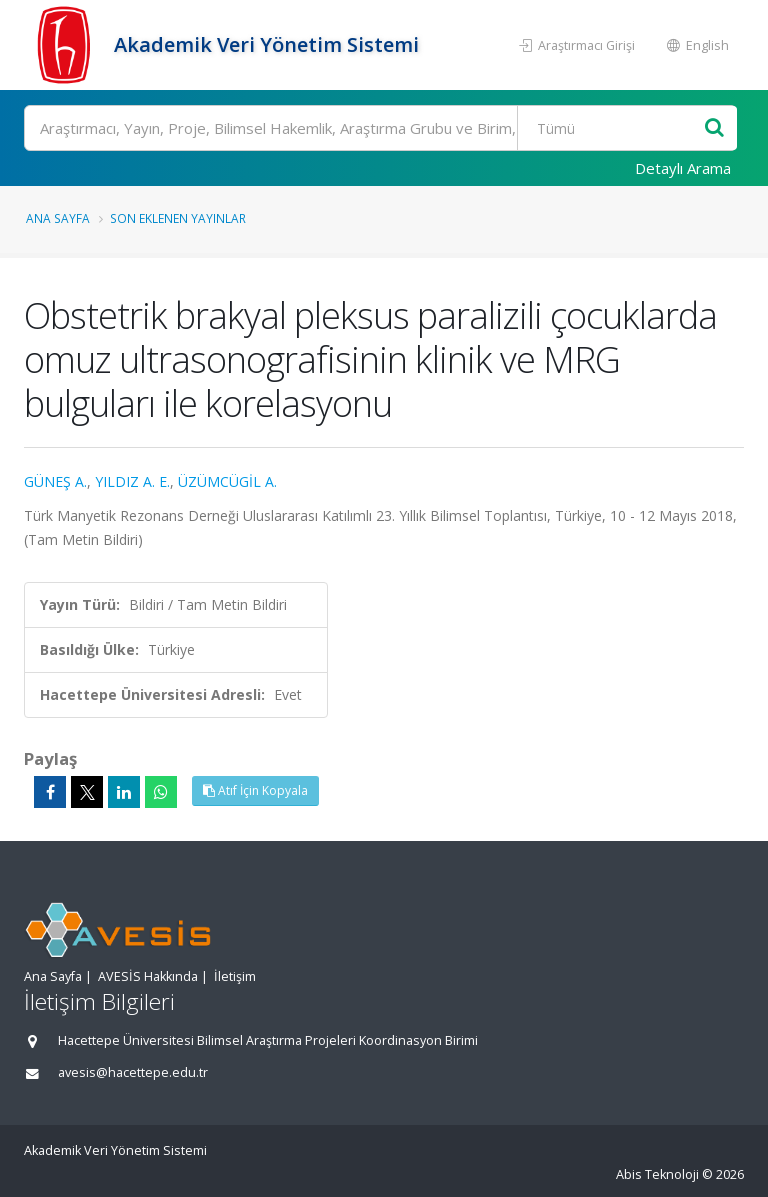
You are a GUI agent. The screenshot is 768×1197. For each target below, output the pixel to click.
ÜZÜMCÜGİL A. (227, 481)
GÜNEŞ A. (55, 481)
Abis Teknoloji (657, 1174)
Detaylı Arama (683, 168)
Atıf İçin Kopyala (255, 790)
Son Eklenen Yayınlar (178, 218)
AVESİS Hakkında (148, 976)
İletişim (235, 976)
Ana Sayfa (58, 218)
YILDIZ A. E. (132, 481)
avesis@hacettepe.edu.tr (133, 1072)
